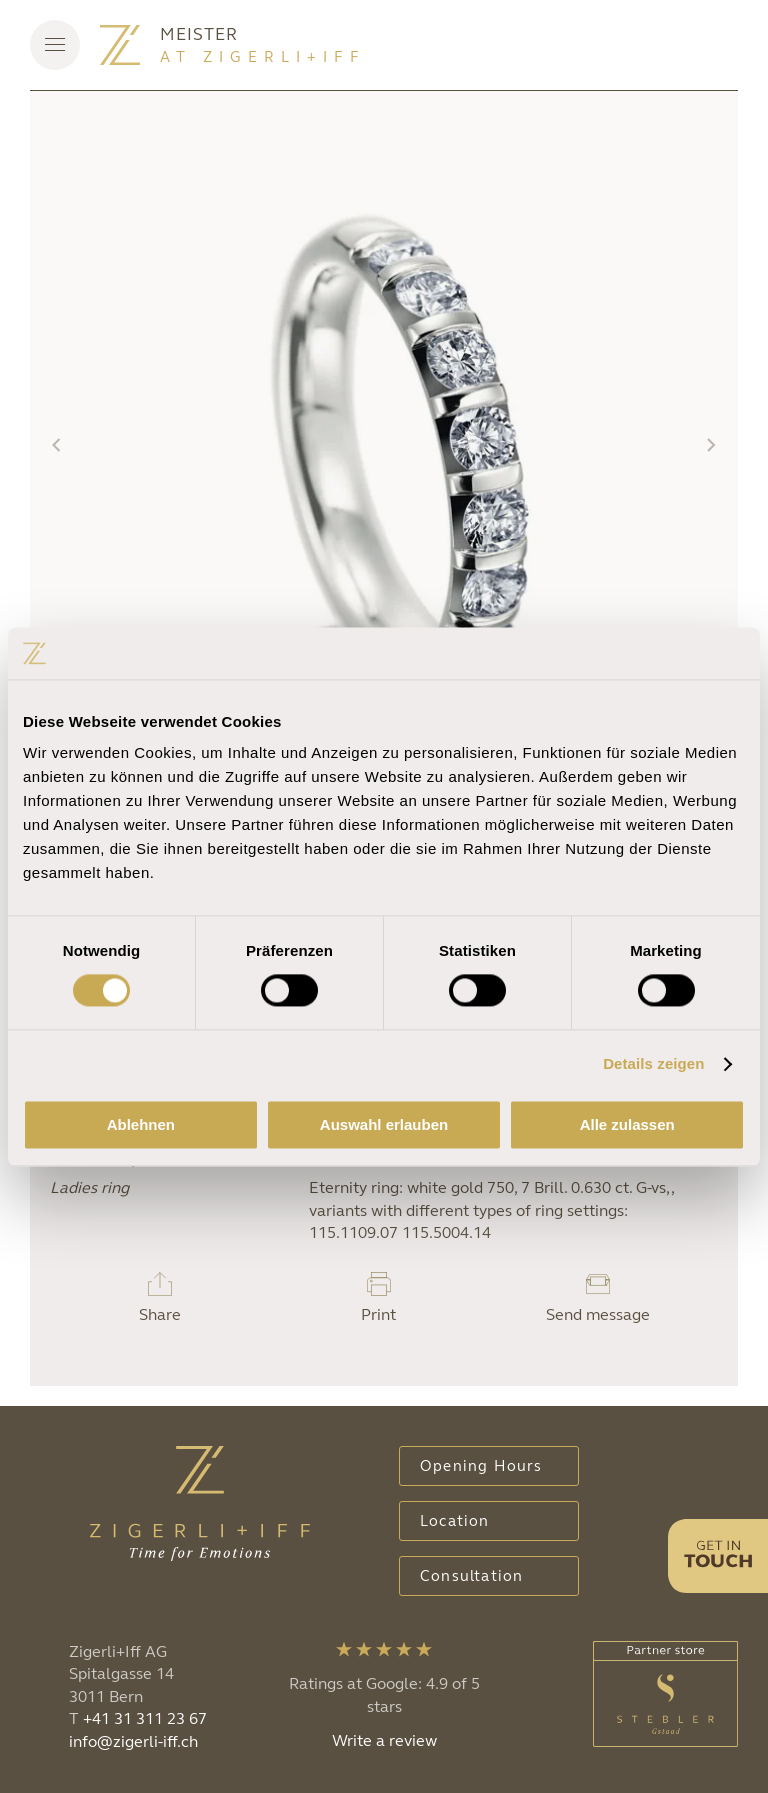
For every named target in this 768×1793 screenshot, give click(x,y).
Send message (598, 1314)
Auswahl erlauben (384, 1124)
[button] (55, 45)
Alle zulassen (627, 1124)
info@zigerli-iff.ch (133, 1741)
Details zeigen (653, 1064)
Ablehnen (141, 1124)
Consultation (471, 1576)
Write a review (384, 1740)
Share (160, 1314)
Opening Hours (481, 1466)
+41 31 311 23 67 (145, 1718)
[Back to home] (120, 45)
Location (455, 1521)
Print (378, 1314)
